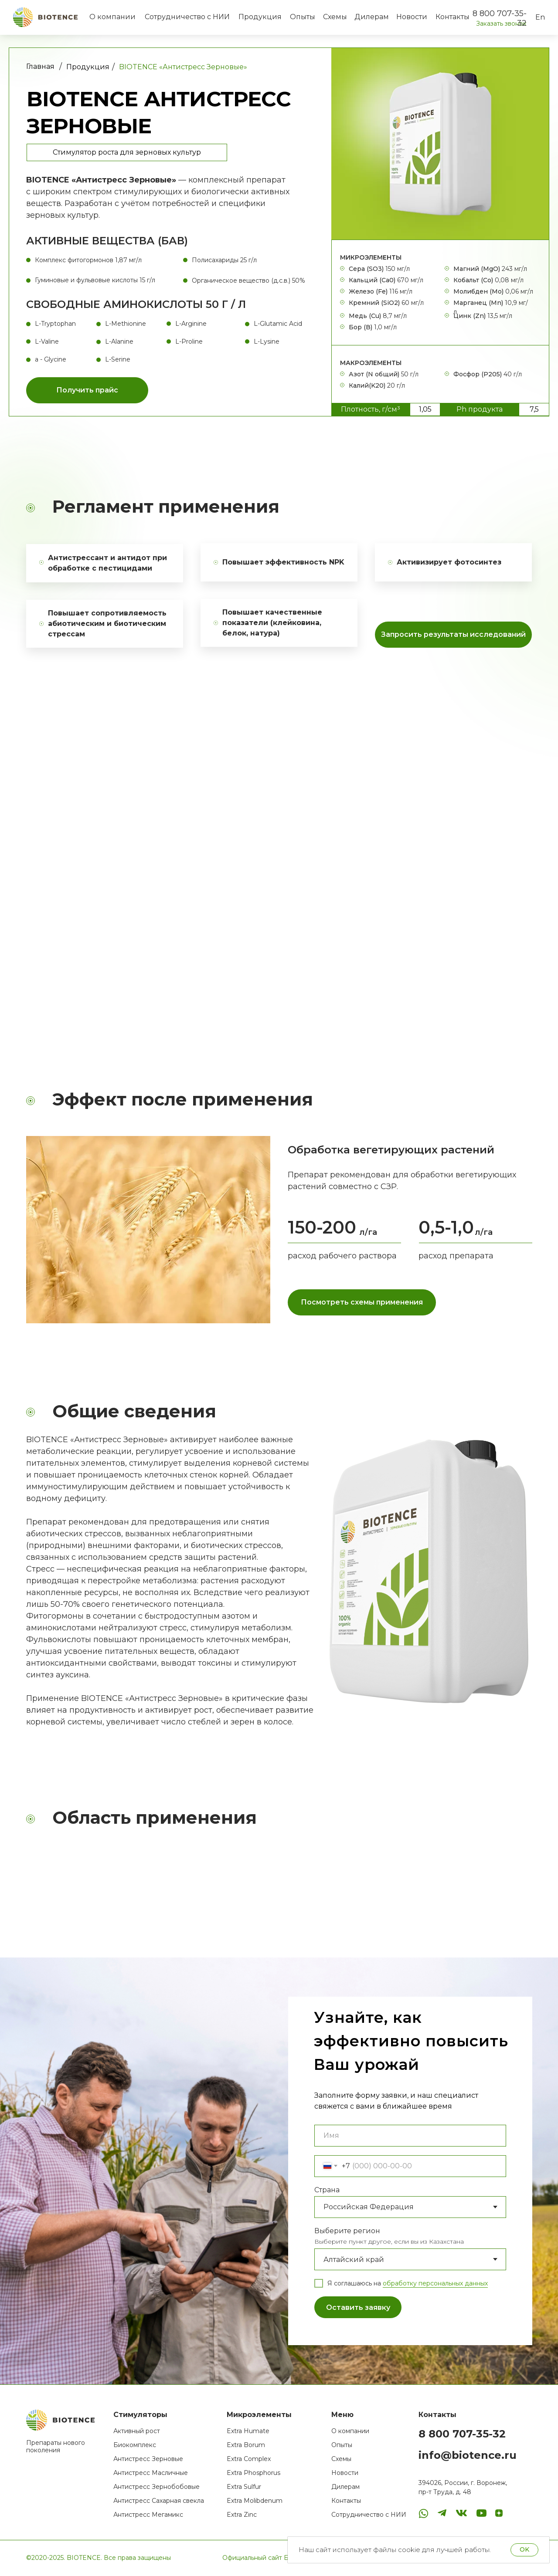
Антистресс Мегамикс (148, 2515)
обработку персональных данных (435, 2283)
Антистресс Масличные (150, 2473)
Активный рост (136, 2431)
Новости (411, 17)
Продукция (260, 17)
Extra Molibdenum (254, 2501)
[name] (410, 2136)
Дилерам (371, 17)
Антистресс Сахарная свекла (158, 2501)
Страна (327, 2190)
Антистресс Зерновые (148, 2459)
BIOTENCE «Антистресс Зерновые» (183, 67)
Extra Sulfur (244, 2487)
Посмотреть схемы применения (362, 1302)
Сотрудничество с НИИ (187, 17)
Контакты (453, 17)
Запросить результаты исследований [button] (453, 634)
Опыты (302, 17)
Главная (40, 66)
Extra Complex (249, 2459)
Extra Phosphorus (253, 2473)
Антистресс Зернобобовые (156, 2487)
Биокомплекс (134, 2445)
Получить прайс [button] (87, 390)
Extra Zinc (242, 2515)
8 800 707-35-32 (462, 2433)
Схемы (335, 17)
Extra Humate (248, 2431)
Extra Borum (246, 2445)
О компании (112, 17)
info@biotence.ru (467, 2455)
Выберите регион (347, 2231)
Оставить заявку (358, 2307)
